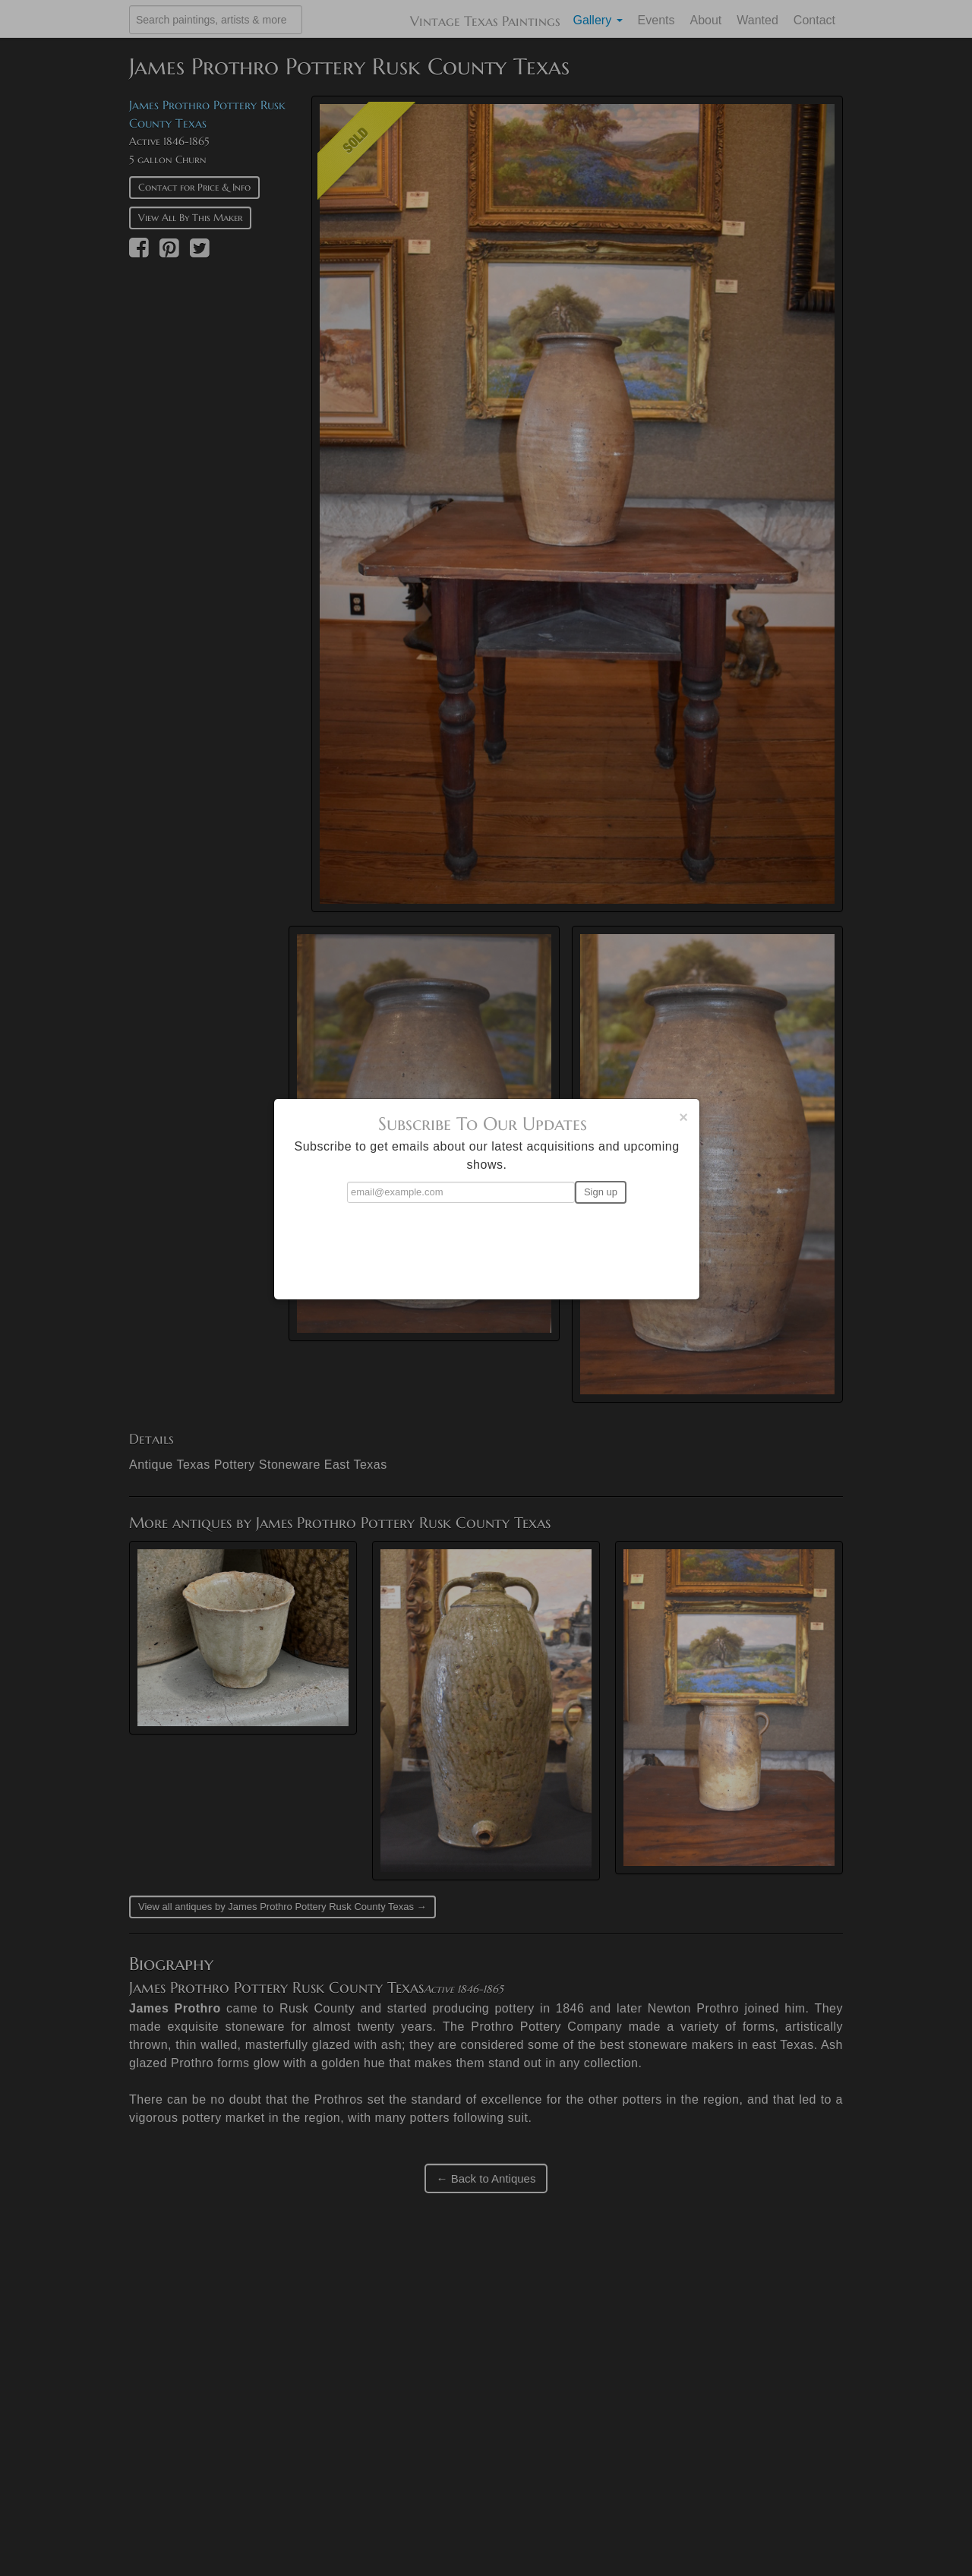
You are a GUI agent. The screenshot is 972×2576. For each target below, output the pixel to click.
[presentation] (486, 1244)
